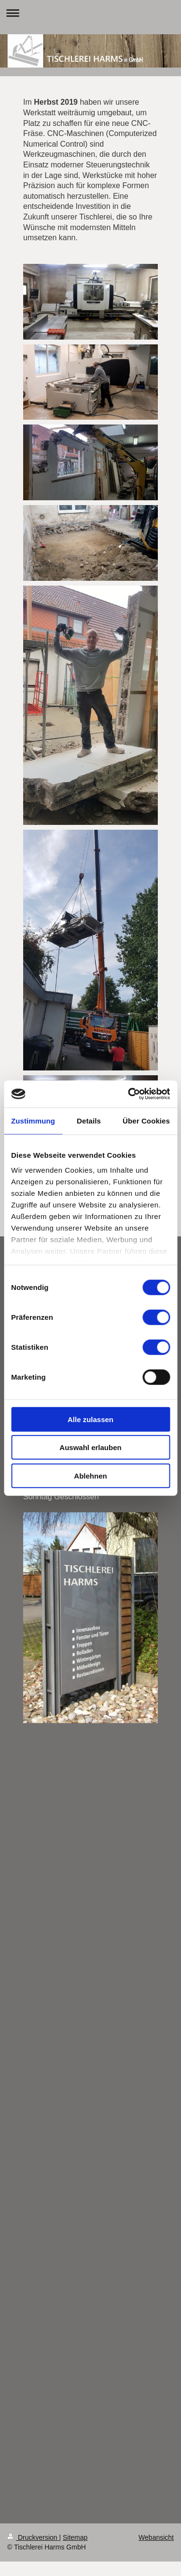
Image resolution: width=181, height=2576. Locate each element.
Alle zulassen (90, 1419)
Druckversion (33, 2537)
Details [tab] (89, 1120)
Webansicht (156, 2537)
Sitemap (75, 2537)
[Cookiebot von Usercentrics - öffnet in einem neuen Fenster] (129, 1094)
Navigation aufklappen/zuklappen (90, 12)
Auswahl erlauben (90, 1447)
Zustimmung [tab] (33, 1120)
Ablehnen (90, 1475)
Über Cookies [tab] (146, 1120)
